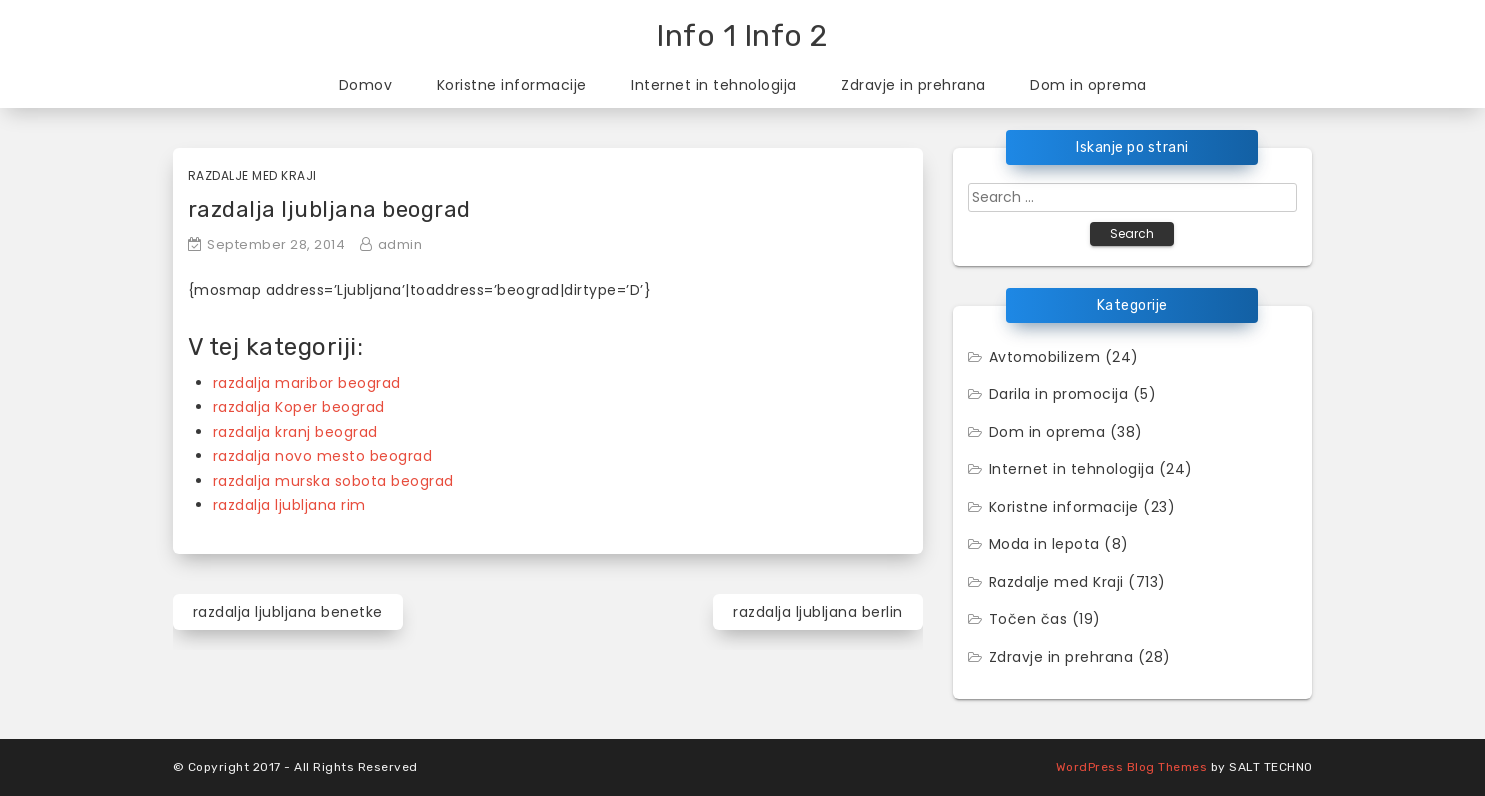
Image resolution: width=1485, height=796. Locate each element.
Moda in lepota (1044, 544)
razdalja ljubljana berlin (818, 612)
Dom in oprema (1088, 85)
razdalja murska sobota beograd (333, 481)
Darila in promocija (1059, 394)
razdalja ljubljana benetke (288, 612)
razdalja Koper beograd (299, 407)
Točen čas (1028, 619)
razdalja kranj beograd (295, 432)
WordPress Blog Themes (1132, 767)
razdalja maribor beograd (307, 383)
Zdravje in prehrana (913, 85)
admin (400, 244)
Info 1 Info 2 (742, 36)
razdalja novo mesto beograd (323, 456)
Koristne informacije (512, 85)
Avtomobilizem (1045, 357)
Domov (366, 85)
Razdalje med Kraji (252, 175)
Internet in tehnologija (714, 85)
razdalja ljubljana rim (289, 505)
